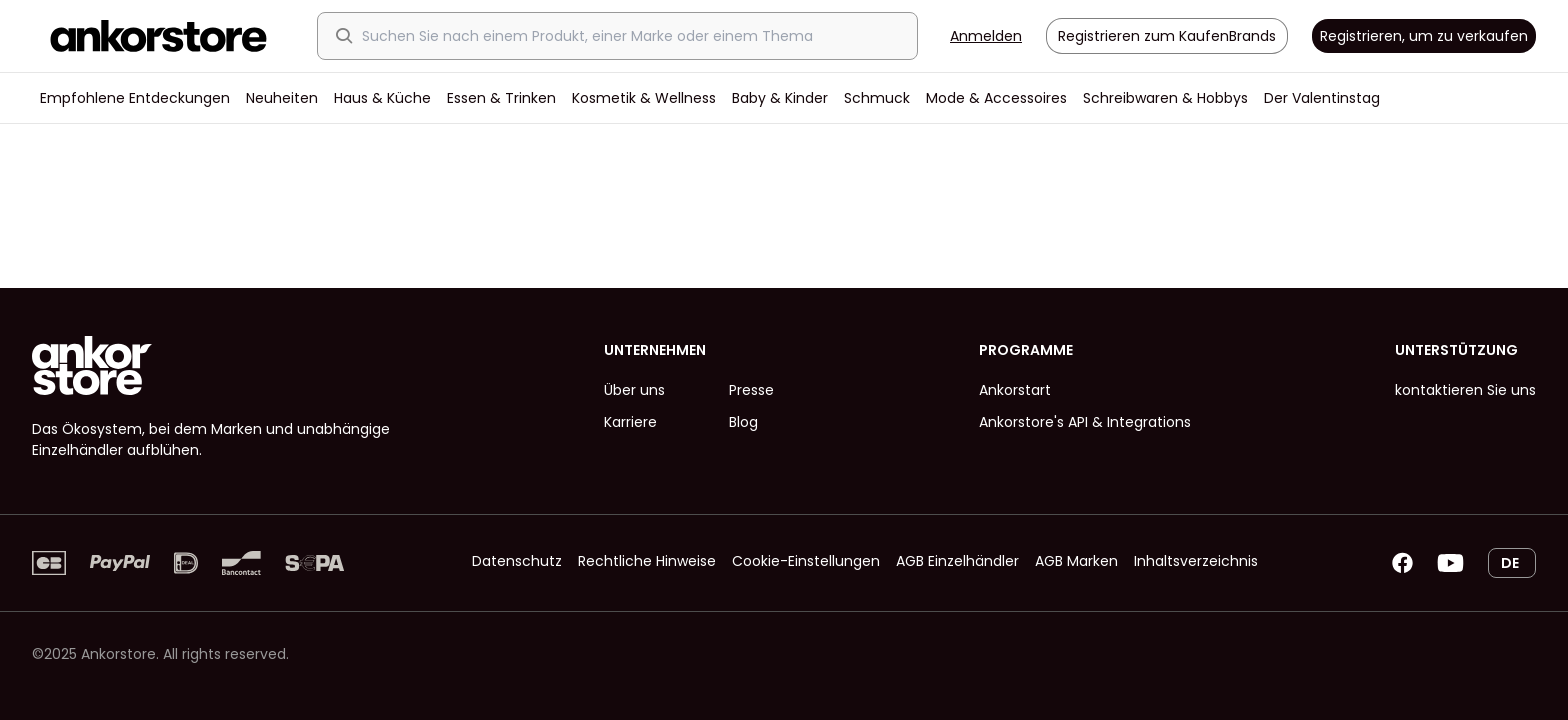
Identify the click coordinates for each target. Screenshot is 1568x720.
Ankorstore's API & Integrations (1085, 422)
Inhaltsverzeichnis (1196, 561)
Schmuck (877, 98)
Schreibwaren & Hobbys (1165, 98)
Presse (751, 390)
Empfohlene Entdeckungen (135, 98)
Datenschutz (517, 561)
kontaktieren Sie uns (1465, 390)
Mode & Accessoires (996, 98)
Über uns (634, 390)
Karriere (630, 422)
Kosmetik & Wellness (644, 98)
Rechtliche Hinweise (647, 561)
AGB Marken (1076, 561)
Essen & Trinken (501, 98)
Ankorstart (1015, 390)
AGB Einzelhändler (957, 561)
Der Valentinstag (1322, 98)
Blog (743, 422)
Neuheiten (282, 98)
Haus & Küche (382, 98)
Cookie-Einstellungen (806, 561)
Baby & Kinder (780, 98)
